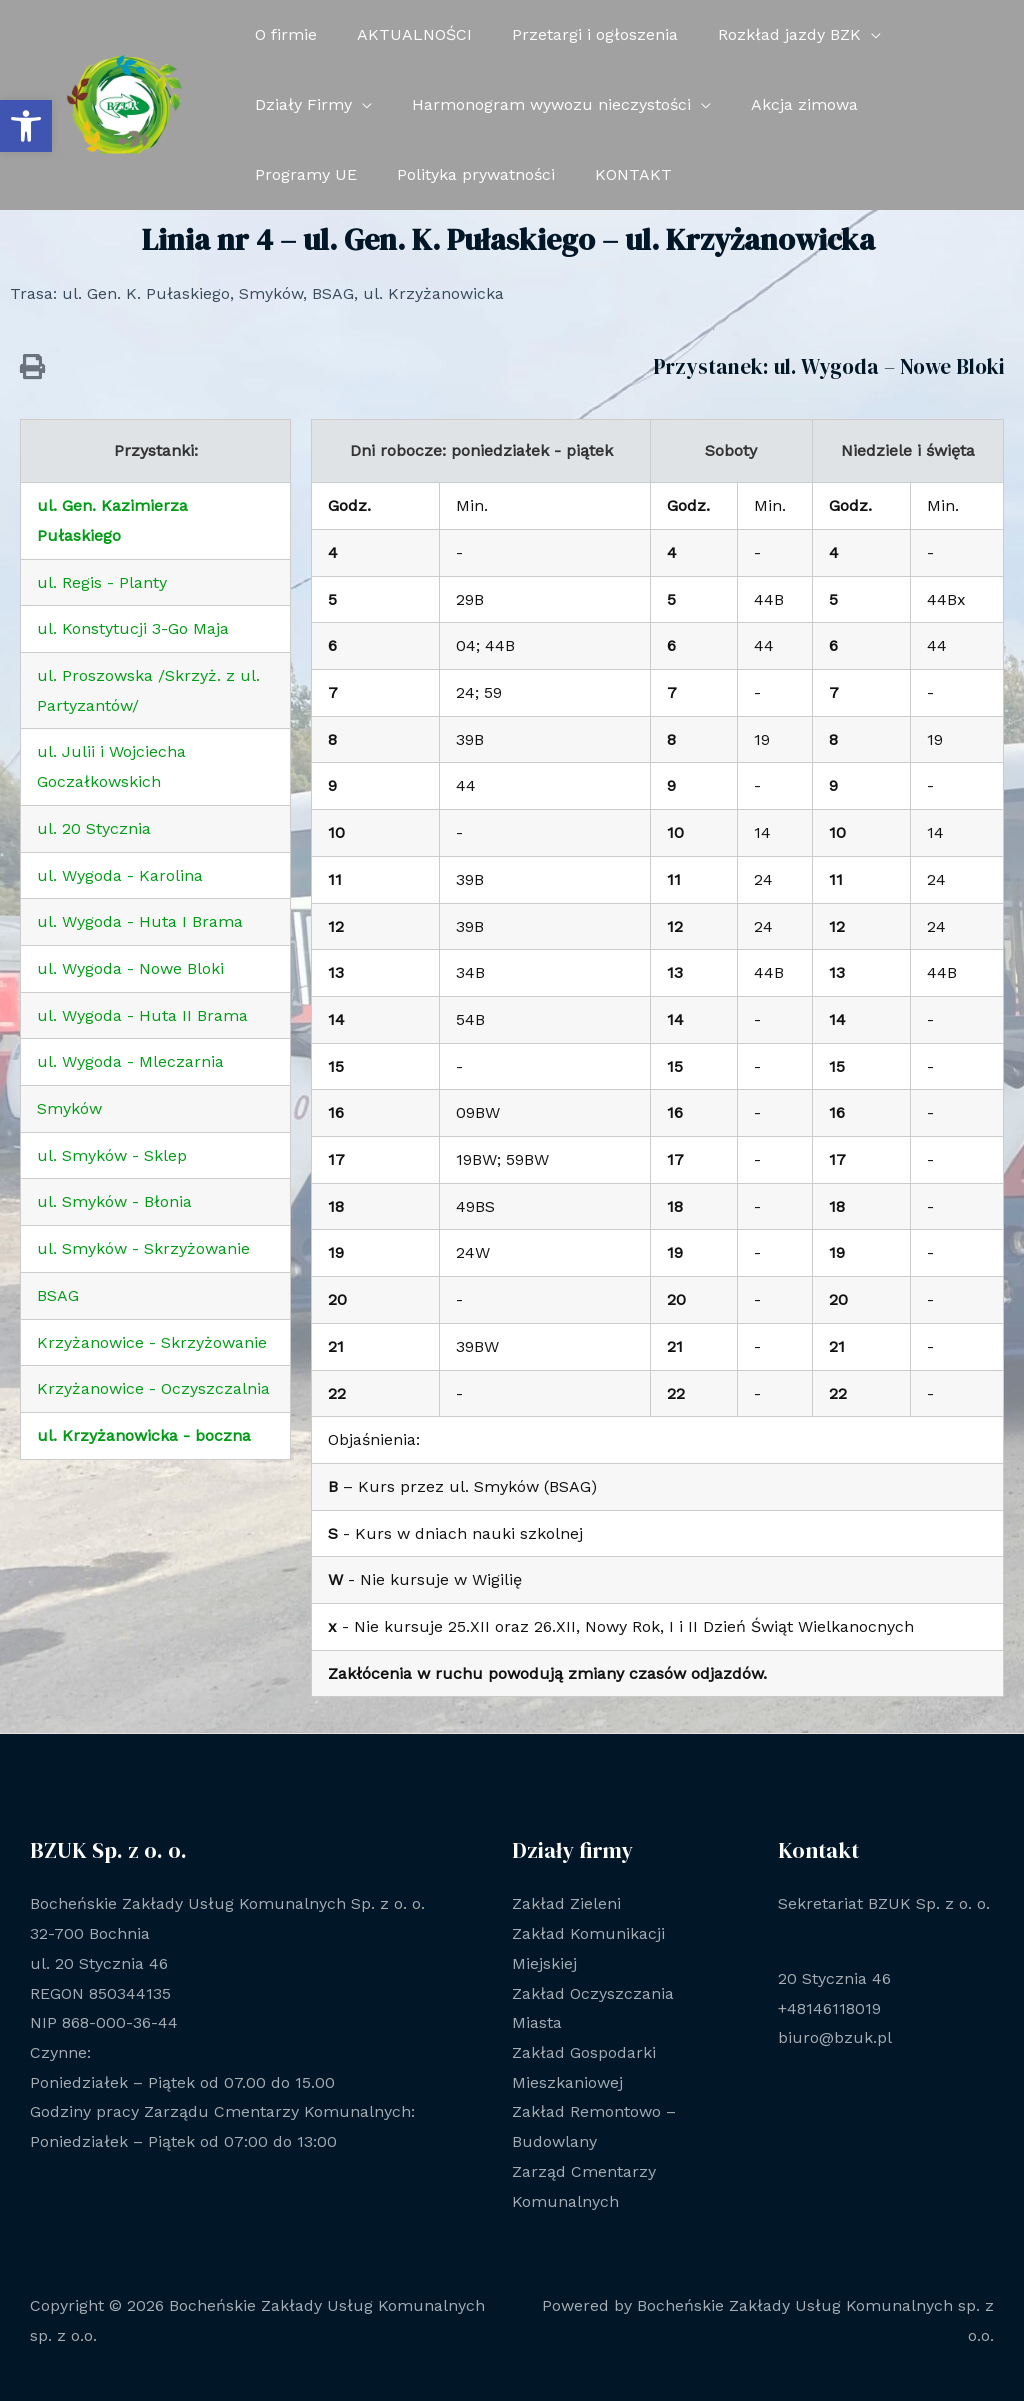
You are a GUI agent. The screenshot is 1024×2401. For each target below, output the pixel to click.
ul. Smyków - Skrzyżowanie (143, 1248)
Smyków (69, 1108)
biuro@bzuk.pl (835, 2037)
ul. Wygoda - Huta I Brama (140, 921)
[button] (26, 126)
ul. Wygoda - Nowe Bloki (130, 968)
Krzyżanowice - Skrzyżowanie (152, 1342)
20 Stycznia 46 (834, 1978)
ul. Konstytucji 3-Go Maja (133, 628)
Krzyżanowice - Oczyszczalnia (153, 1388)
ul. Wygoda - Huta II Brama (142, 1015)
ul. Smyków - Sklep (112, 1155)
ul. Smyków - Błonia (114, 1201)
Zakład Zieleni (566, 1903)
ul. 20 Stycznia (94, 828)
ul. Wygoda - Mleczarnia (130, 1061)
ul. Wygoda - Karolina (120, 875)
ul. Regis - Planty (102, 582)
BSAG (58, 1295)
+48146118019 (829, 2008)
